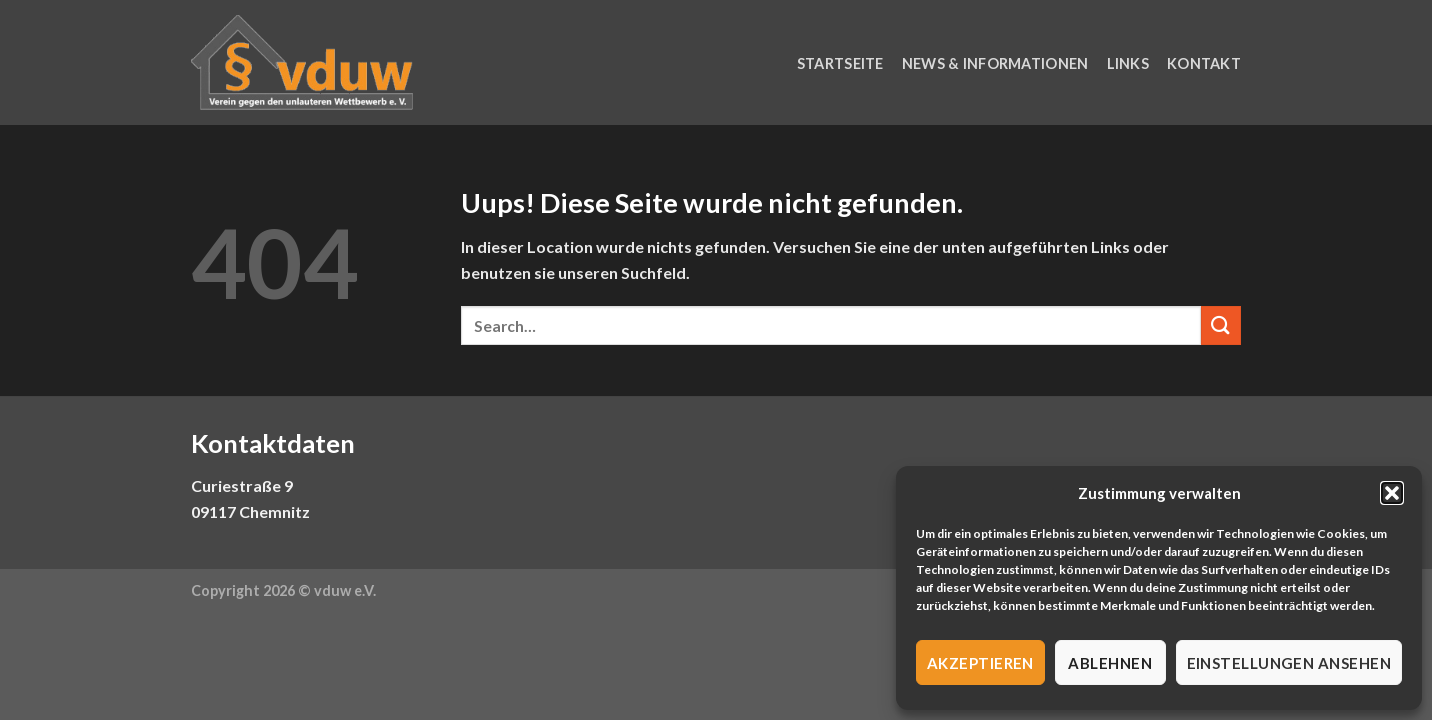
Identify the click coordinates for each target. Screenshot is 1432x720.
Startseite (840, 63)
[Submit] (1221, 325)
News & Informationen (995, 63)
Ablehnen (1110, 663)
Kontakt (1204, 63)
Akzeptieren (980, 663)
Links (1128, 63)
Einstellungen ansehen (1289, 663)
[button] (1392, 493)
